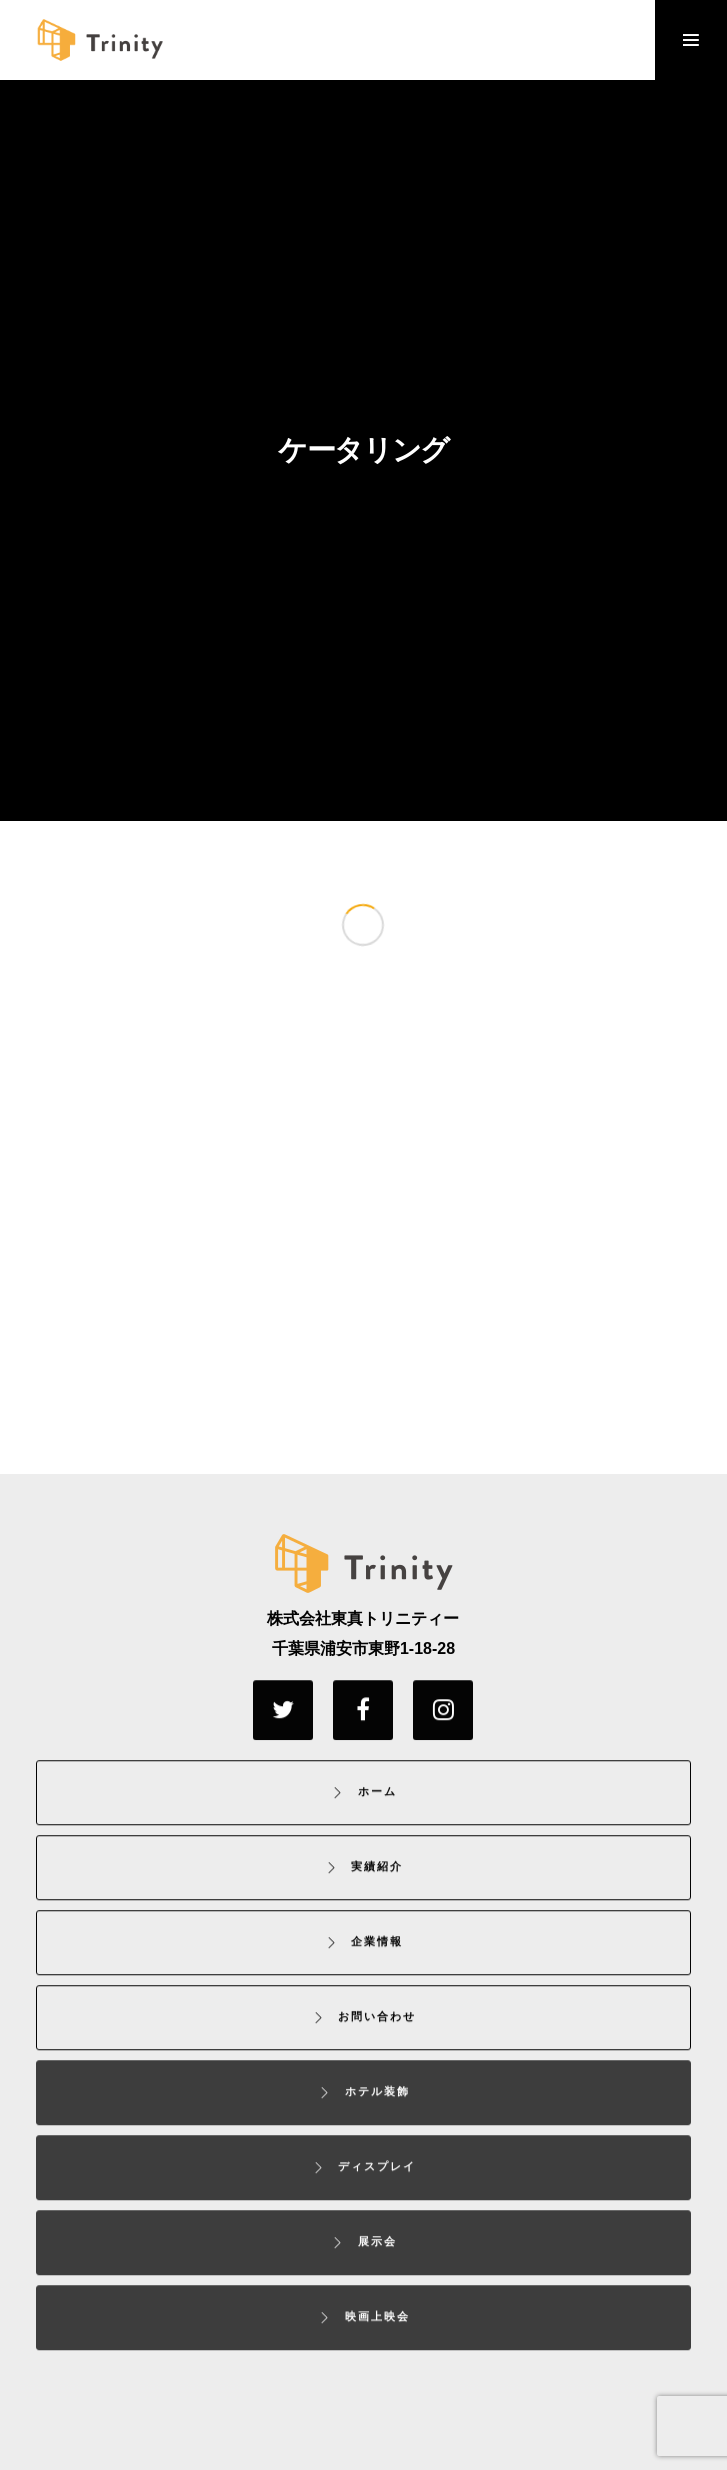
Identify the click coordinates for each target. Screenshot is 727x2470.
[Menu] (691, 40)
